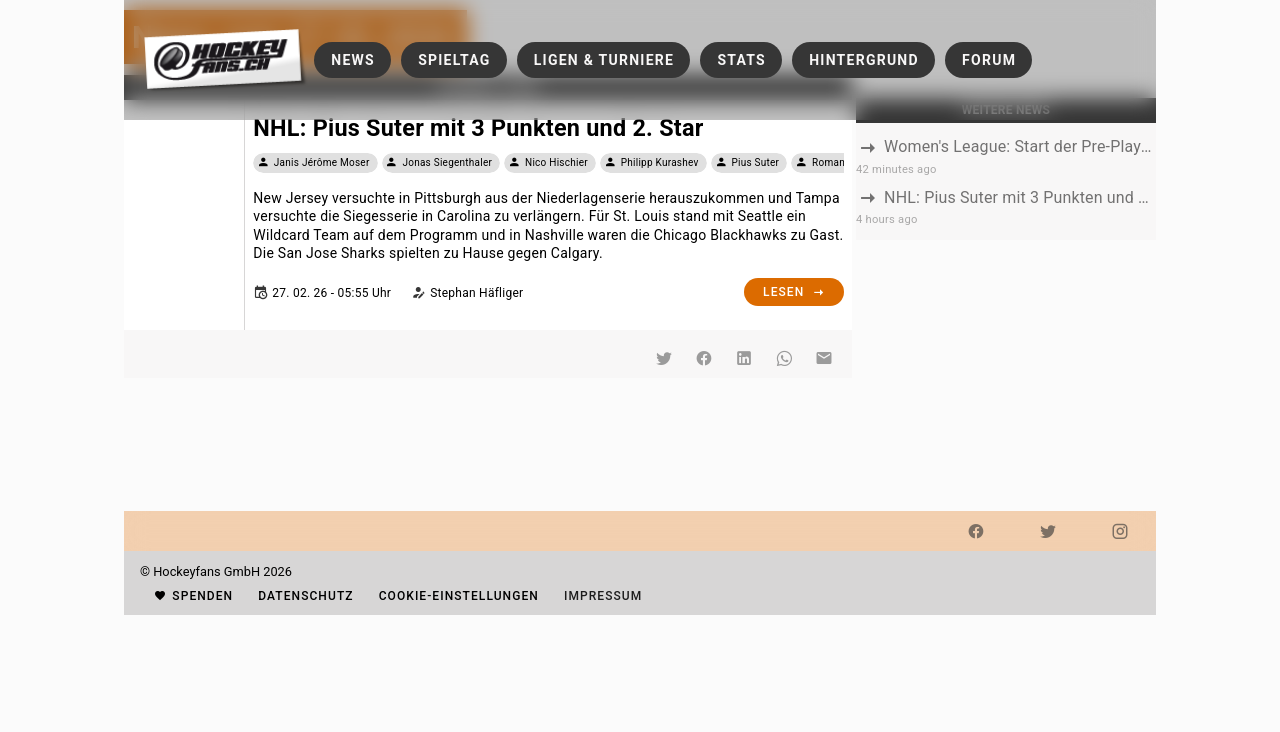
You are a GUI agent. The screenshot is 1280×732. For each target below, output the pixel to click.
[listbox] (1006, 182)
